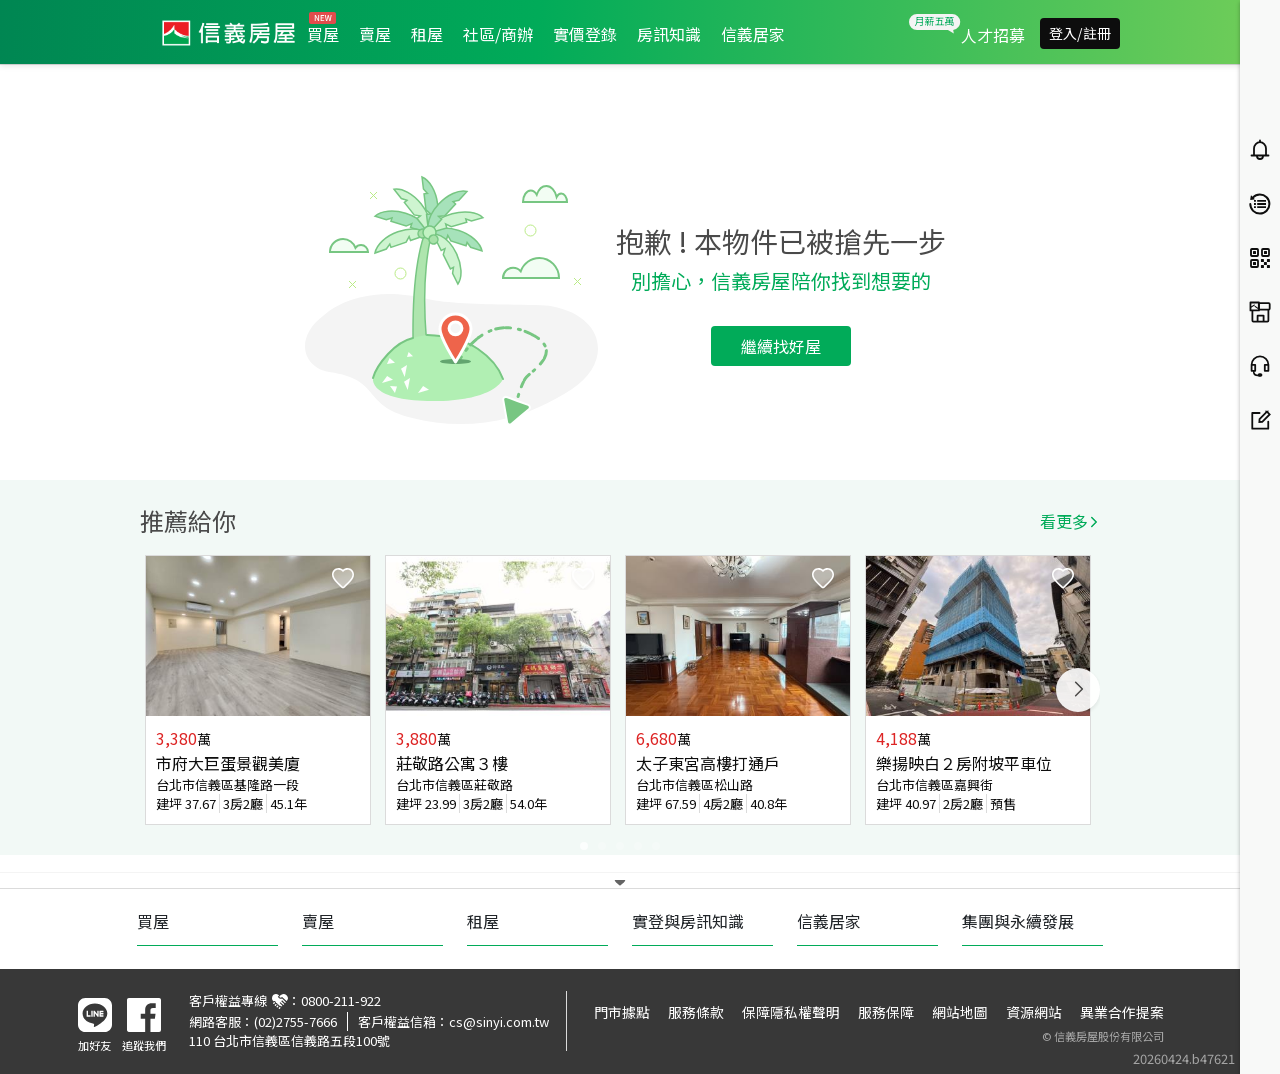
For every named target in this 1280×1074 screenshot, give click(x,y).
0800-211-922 (341, 1000)
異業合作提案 (1122, 1012)
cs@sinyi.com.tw (499, 1021)
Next (1078, 690)
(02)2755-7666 (295, 1021)
